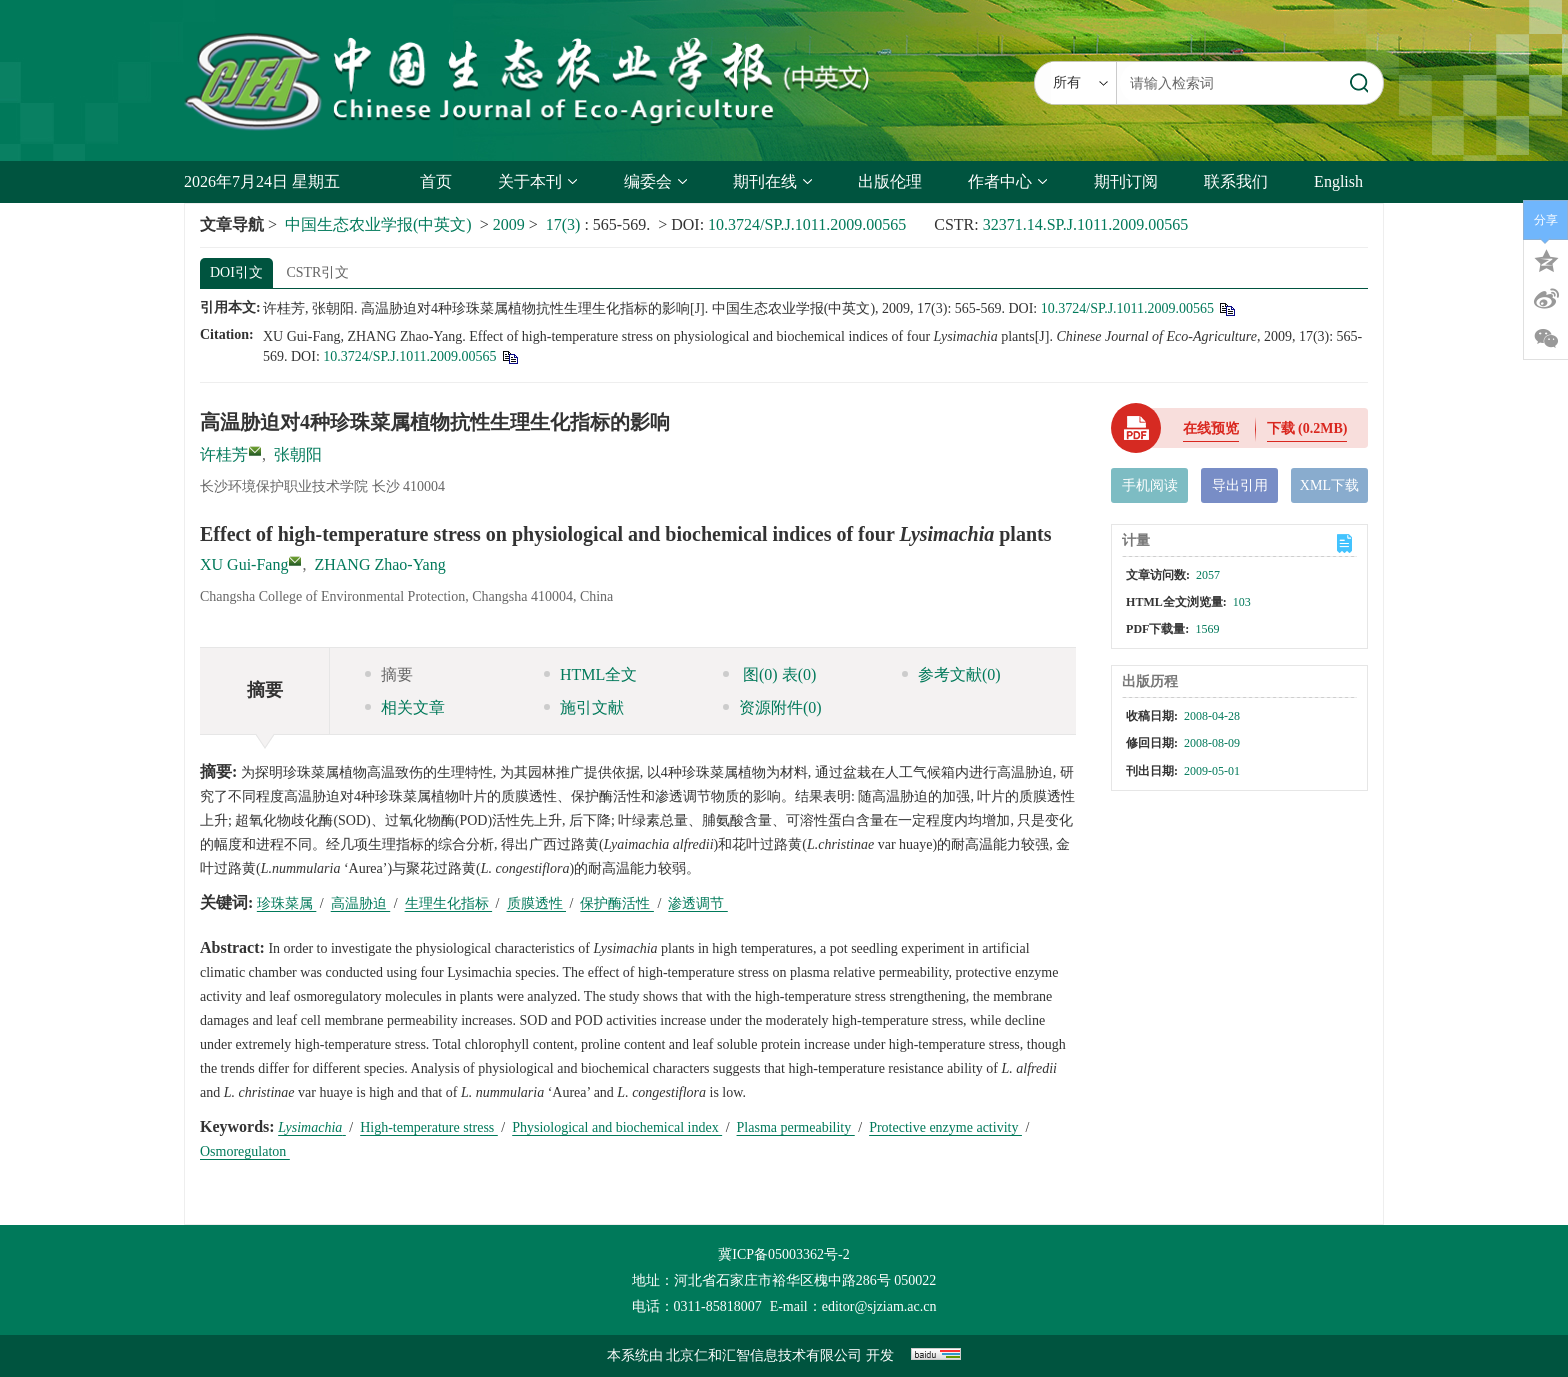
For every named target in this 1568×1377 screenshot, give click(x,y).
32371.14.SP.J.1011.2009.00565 (1086, 224)
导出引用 (1240, 485)
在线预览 (1211, 428)
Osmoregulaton (245, 1151)
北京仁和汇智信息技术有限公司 (764, 1355)
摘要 (389, 674)
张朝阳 (298, 454)
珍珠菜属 (287, 903)
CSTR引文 (317, 272)
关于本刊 (537, 181)
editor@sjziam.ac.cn (879, 1306)
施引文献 (584, 707)
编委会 (655, 181)
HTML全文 (590, 674)
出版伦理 (890, 181)
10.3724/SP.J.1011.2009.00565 (807, 224)
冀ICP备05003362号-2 (783, 1254)
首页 (436, 181)
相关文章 (405, 707)
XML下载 (1329, 485)
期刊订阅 (1126, 181)
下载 (1307, 428)
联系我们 (1236, 181)
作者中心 (1007, 181)
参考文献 (951, 674)
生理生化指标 (449, 903)
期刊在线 (772, 181)
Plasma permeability (796, 1127)
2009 (509, 224)
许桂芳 (224, 454)
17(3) (565, 224)
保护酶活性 (617, 903)
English (1338, 181)
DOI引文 (236, 272)
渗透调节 (698, 903)
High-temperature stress (429, 1127)
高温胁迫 (361, 903)
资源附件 (772, 707)
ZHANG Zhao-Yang (379, 564)
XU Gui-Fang (244, 564)
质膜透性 (537, 903)
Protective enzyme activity (945, 1127)
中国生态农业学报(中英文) (378, 224)
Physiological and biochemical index (617, 1127)
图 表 (769, 674)
